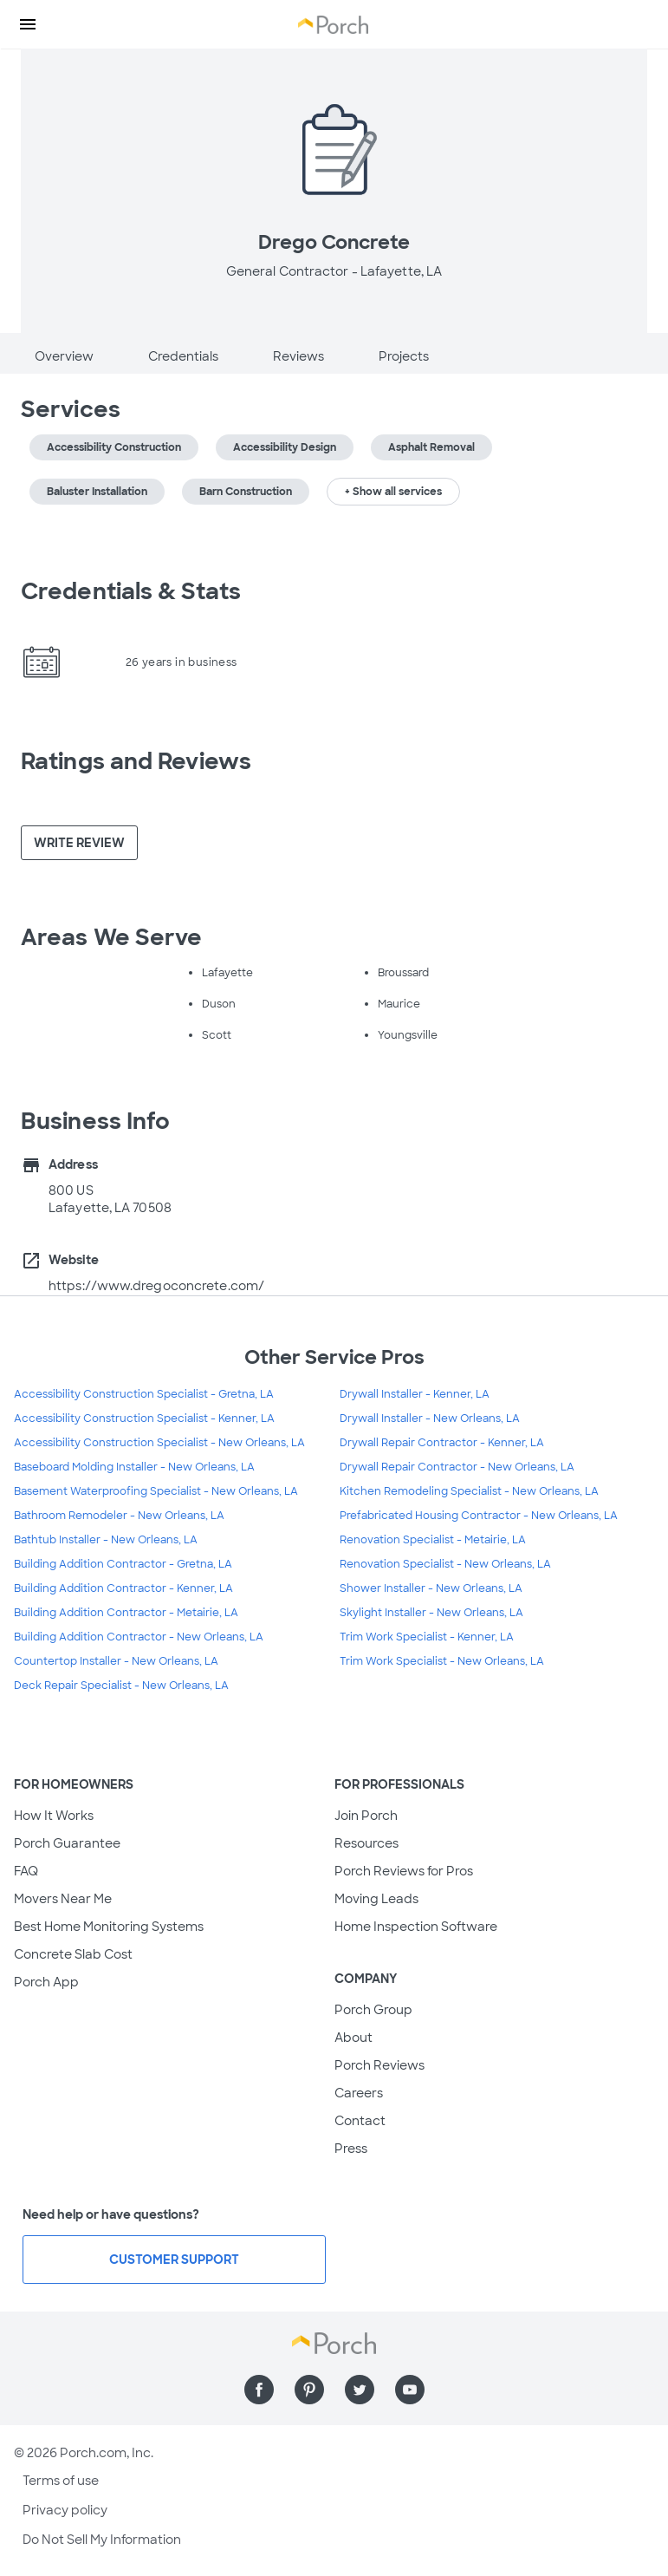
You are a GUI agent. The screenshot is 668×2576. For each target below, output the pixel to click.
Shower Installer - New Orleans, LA (431, 1588)
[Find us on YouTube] (410, 2389)
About (353, 2037)
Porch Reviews (379, 2065)
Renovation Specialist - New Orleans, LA (445, 1564)
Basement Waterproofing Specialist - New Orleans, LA (156, 1491)
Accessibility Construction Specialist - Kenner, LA (144, 1418)
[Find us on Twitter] (359, 2389)
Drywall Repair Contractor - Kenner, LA (442, 1443)
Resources (366, 1843)
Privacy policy (65, 2510)
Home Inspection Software (415, 1926)
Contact (360, 2121)
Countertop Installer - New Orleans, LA (116, 1661)
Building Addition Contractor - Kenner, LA (123, 1588)
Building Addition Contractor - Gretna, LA (123, 1564)
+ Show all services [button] (393, 492)
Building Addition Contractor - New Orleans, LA (138, 1637)
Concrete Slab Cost (73, 1954)
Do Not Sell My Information (102, 2539)
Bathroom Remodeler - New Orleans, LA (119, 1516)
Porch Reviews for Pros (403, 1871)
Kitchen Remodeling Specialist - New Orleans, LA (469, 1491)
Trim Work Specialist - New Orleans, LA (442, 1661)
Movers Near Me (63, 1899)
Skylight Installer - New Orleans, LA (431, 1613)
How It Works (54, 1815)
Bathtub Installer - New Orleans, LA (106, 1540)
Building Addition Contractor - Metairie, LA (126, 1613)
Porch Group (373, 2010)
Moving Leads (376, 1899)
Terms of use (61, 2480)
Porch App (46, 1982)
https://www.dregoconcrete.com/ (156, 1286)
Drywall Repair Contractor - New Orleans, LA (457, 1467)
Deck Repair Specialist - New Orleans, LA (121, 1685)
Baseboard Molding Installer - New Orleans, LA (134, 1467)
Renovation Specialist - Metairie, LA (433, 1540)
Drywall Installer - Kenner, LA (415, 1394)
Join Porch (366, 1815)
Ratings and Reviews (136, 761)
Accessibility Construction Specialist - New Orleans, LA (159, 1443)
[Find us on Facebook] (259, 2389)
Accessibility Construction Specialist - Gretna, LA (144, 1394)
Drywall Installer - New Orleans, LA (430, 1418)
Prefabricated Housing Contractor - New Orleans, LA (479, 1516)
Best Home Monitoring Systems (109, 1926)
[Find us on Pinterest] (309, 2389)
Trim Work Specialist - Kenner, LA (427, 1637)
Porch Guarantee (67, 1843)
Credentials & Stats (131, 591)
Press (350, 2148)
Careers (358, 2093)
